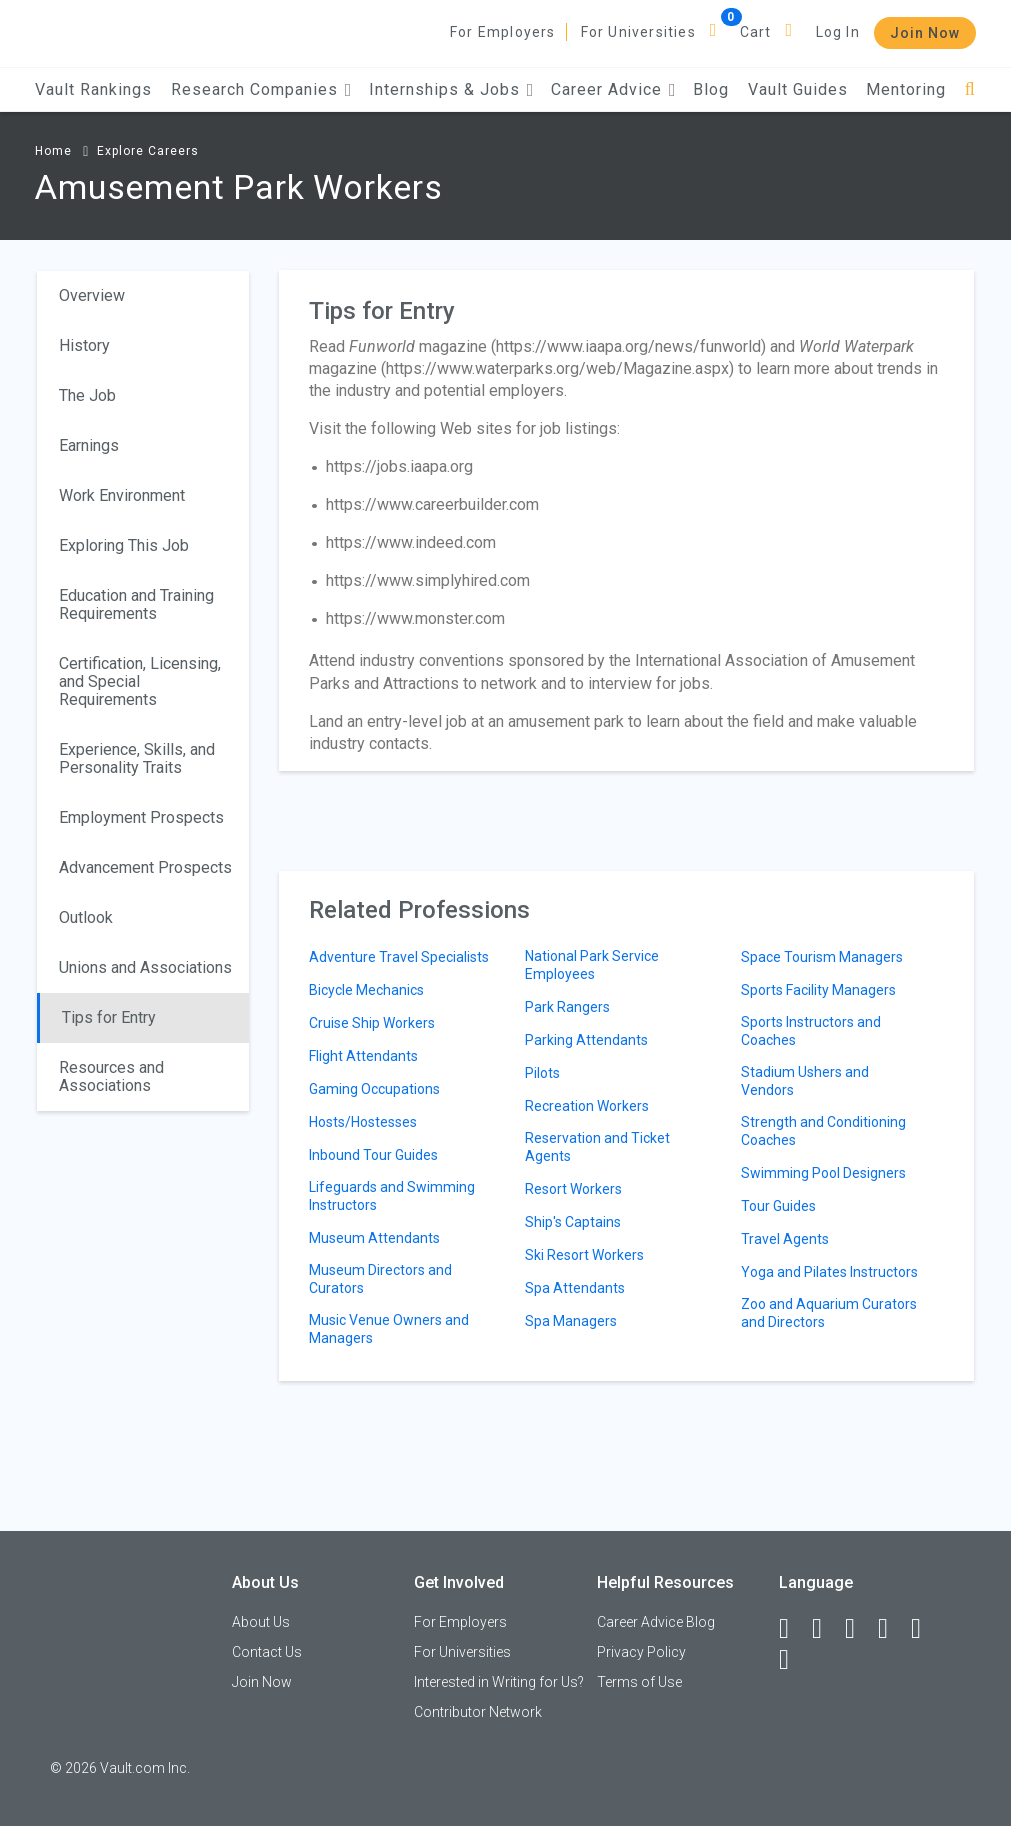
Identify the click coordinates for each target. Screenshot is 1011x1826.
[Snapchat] (793, 1660)
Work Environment (122, 495)
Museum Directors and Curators (380, 1279)
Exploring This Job (124, 545)
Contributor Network (478, 1712)
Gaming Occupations (374, 1089)
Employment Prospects (141, 817)
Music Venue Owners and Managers (389, 1329)
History (84, 345)
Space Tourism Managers (822, 957)
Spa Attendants (575, 1288)
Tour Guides (778, 1206)
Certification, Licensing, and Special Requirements (140, 681)
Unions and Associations (145, 967)
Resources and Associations (111, 1076)
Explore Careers (148, 151)
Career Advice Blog (656, 1622)
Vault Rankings (93, 89)
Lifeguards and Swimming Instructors (392, 1196)
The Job (87, 395)
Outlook (86, 917)
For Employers (503, 32)
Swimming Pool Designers (823, 1173)
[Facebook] (793, 1629)
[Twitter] (859, 1629)
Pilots (542, 1073)
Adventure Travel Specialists (399, 957)
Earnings (89, 445)
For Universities (638, 32)
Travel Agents (785, 1239)
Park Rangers (567, 1007)
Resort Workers (573, 1189)
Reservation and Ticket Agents (597, 1147)
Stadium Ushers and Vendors (805, 1081)
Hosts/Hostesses (363, 1122)
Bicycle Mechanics (366, 990)
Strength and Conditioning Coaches (823, 1131)
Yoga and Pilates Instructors (829, 1272)
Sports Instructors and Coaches (811, 1031)
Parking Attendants (586, 1040)
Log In (838, 32)
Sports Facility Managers (818, 990)
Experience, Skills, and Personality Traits (137, 758)
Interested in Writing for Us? (499, 1682)
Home (53, 151)
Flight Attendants (363, 1056)
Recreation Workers (587, 1106)
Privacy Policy (641, 1652)
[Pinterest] (925, 1629)
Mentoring (906, 89)
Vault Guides (798, 89)
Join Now (925, 33)
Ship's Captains (573, 1222)
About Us (261, 1622)
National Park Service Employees (592, 965)
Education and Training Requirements (136, 604)
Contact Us (267, 1652)
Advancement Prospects (145, 867)
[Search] (970, 89)
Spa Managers (571, 1321)
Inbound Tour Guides (373, 1155)
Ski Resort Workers (584, 1255)
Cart (756, 32)
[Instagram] (892, 1629)
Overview (92, 295)
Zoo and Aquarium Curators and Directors (829, 1313)
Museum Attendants (374, 1238)
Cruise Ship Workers (372, 1023)
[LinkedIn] (826, 1629)
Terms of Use (639, 1682)
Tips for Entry (109, 1017)
